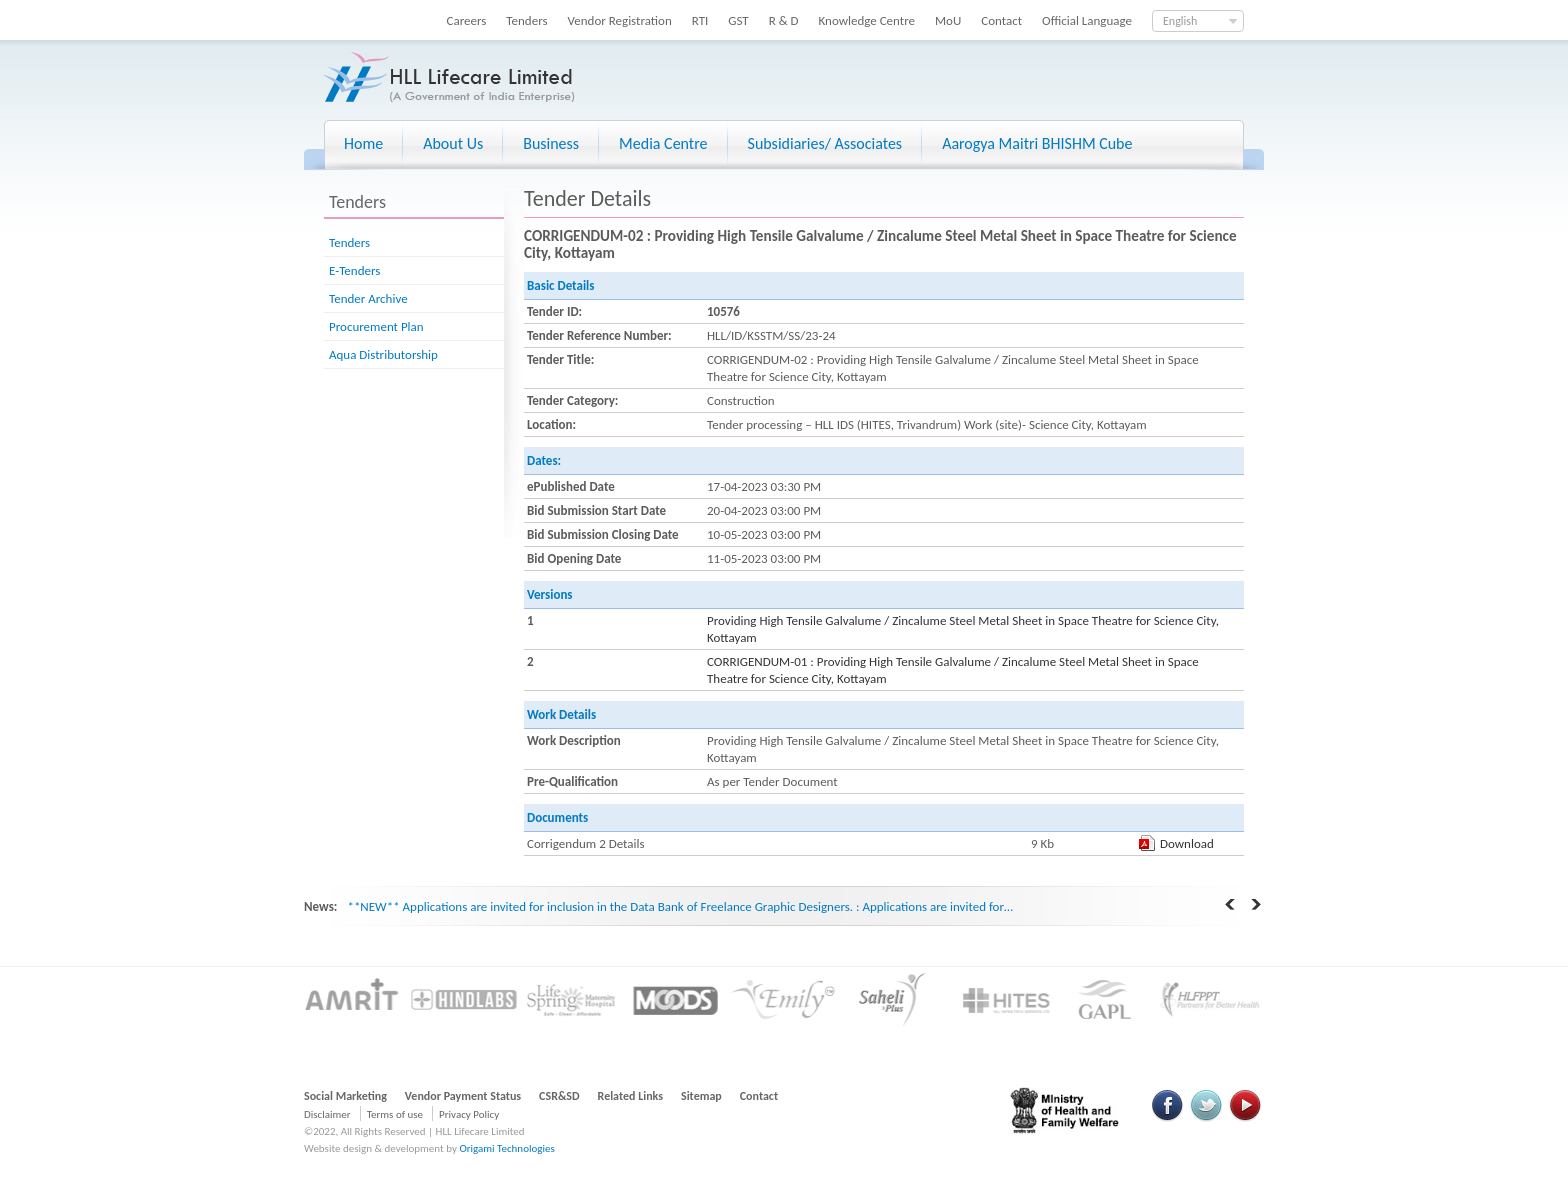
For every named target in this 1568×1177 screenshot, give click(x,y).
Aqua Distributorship (383, 354)
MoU (948, 20)
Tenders (526, 20)
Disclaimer (327, 1114)
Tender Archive (368, 298)
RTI (700, 20)
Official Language (1087, 20)
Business (551, 143)
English (1180, 21)
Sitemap (701, 1096)
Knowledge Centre (867, 20)
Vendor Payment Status (463, 1096)
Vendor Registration (620, 20)
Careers (467, 20)
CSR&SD (559, 1096)
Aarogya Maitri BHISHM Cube (1037, 143)
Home (363, 143)
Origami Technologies (506, 1148)
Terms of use (395, 1114)
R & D (784, 20)
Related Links (631, 1096)
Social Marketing (345, 1096)
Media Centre (663, 143)
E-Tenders (354, 270)
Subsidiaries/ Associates (825, 143)
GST (738, 20)
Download (1187, 843)
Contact (1001, 20)
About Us (453, 143)
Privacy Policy (469, 1114)
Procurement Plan (376, 326)
